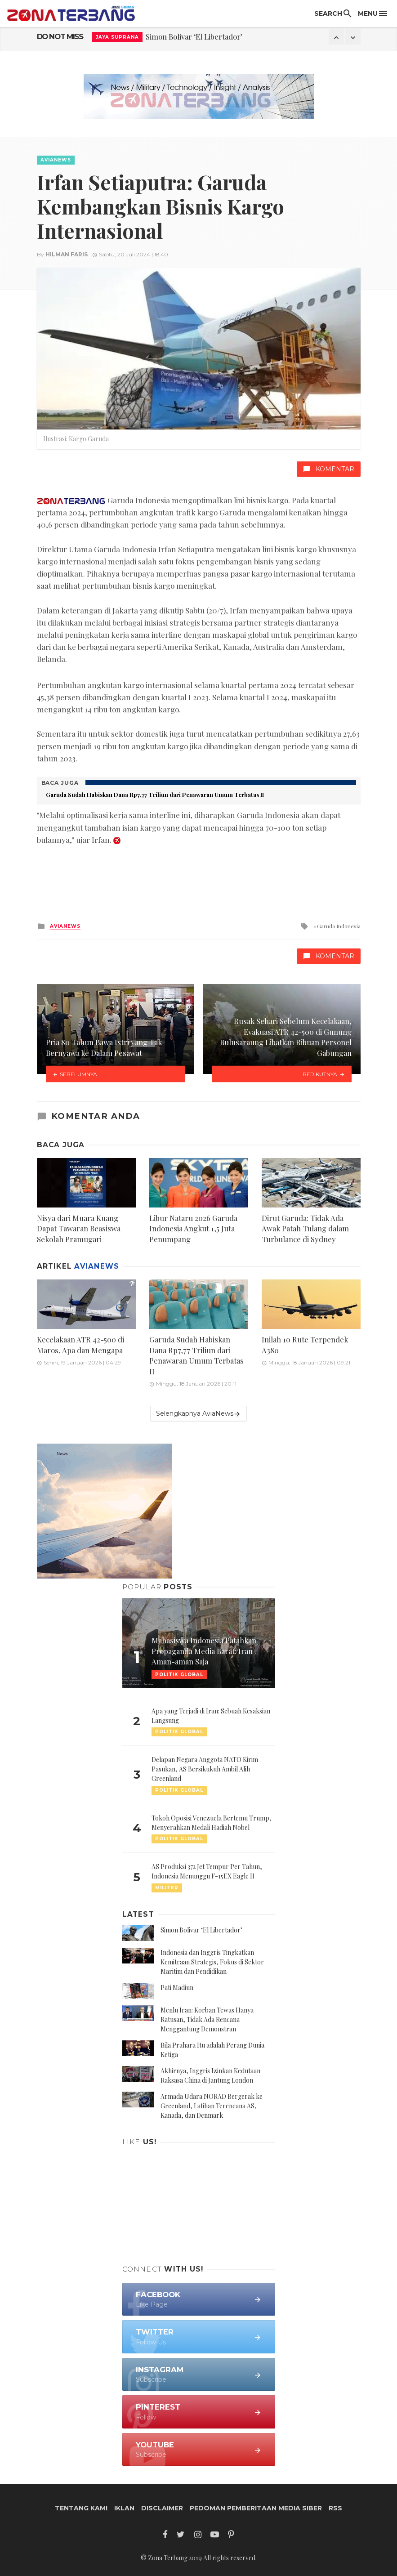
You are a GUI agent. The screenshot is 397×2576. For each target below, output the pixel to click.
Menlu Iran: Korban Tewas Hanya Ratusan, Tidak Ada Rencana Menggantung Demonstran (207, 2019)
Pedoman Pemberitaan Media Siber (256, 2508)
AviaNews (55, 160)
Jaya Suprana (117, 37)
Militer (166, 1888)
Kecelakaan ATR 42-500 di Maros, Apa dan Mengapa (80, 1344)
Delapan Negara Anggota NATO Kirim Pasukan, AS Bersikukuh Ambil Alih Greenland (205, 1769)
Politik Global (179, 1732)
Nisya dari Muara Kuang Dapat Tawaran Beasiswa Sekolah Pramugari (78, 1228)
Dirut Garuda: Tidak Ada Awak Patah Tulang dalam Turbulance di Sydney (305, 1228)
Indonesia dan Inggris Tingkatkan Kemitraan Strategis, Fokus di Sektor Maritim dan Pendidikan (212, 1962)
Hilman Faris (66, 254)
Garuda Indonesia (339, 926)
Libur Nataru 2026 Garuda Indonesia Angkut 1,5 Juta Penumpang (193, 1228)
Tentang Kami (81, 2508)
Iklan (124, 2508)
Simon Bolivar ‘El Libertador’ (194, 36)
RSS (335, 2508)
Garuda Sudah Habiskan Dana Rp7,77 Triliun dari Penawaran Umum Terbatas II (155, 794)
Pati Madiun (177, 1987)
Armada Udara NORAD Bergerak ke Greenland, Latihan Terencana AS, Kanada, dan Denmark (212, 2106)
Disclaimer (162, 2508)
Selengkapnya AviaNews (198, 1413)
